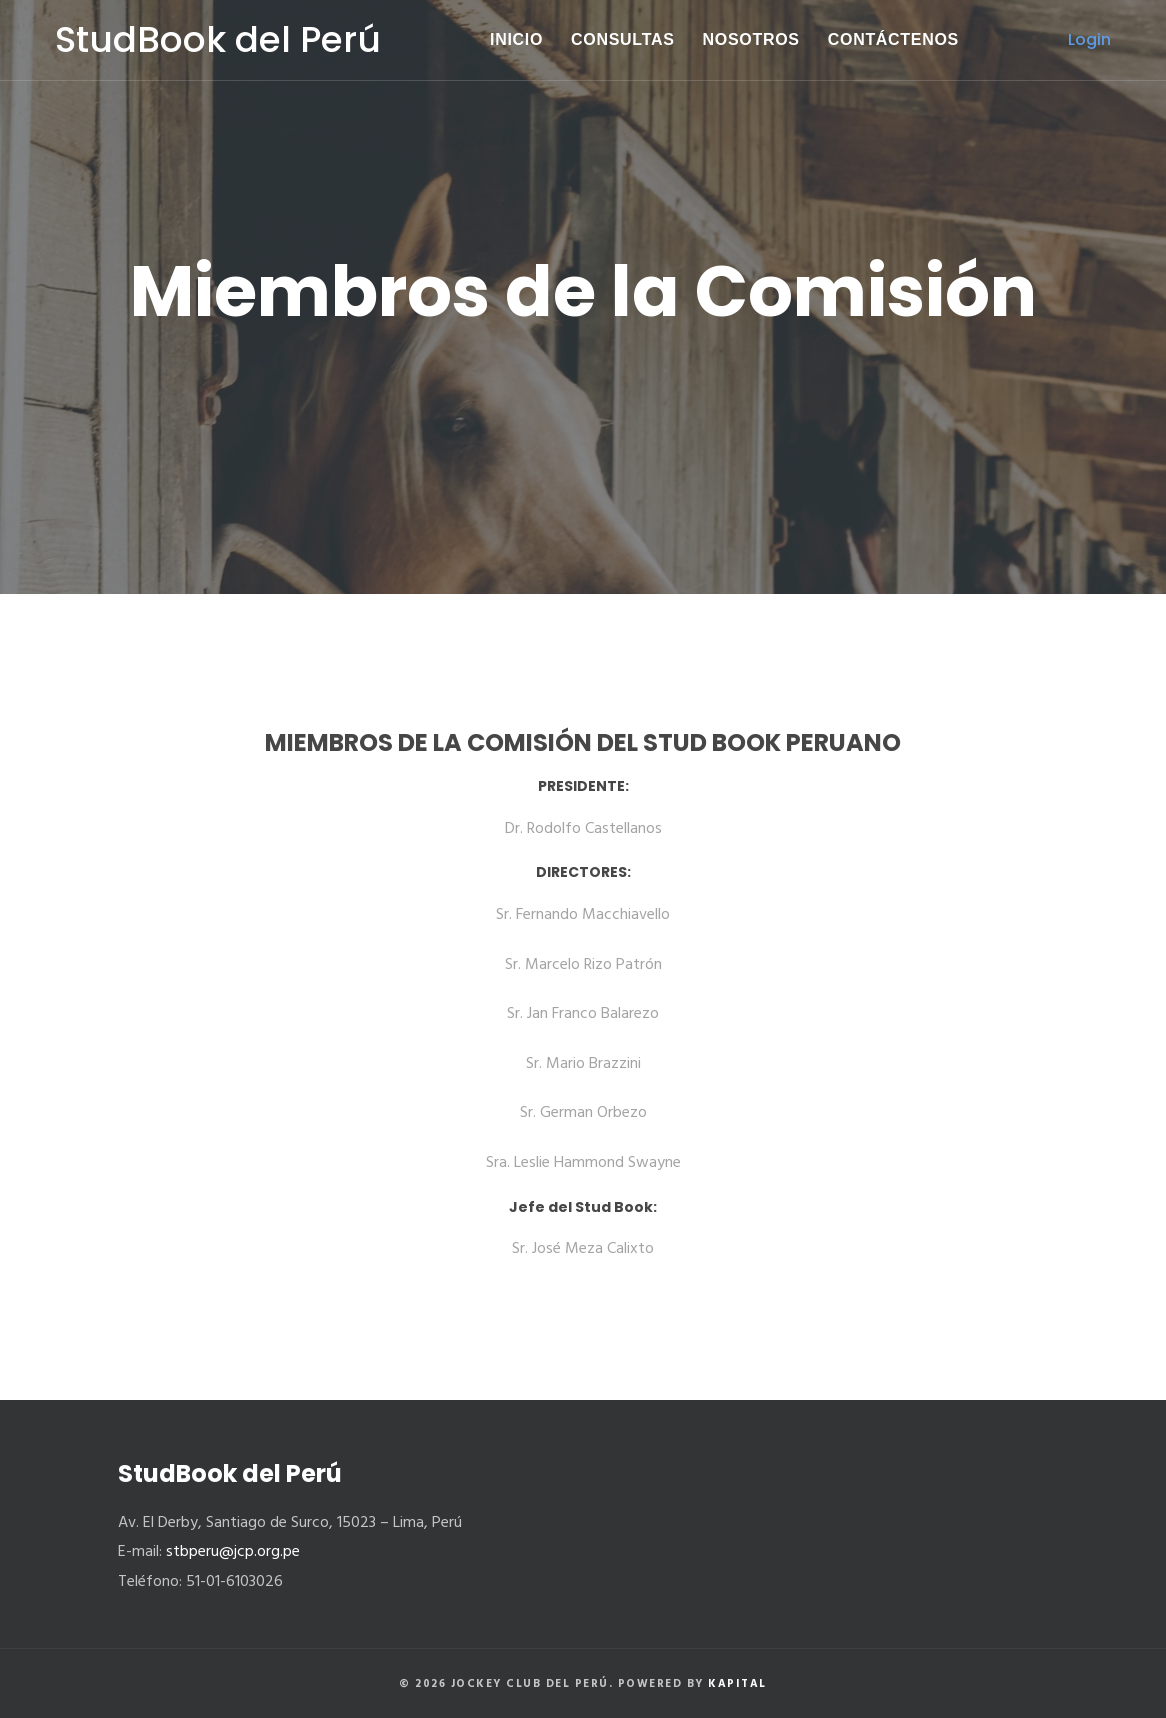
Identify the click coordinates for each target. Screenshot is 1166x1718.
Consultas (622, 39)
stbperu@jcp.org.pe (233, 1552)
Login (1089, 39)
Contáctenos (893, 39)
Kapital (737, 1684)
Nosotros (751, 39)
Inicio (516, 39)
